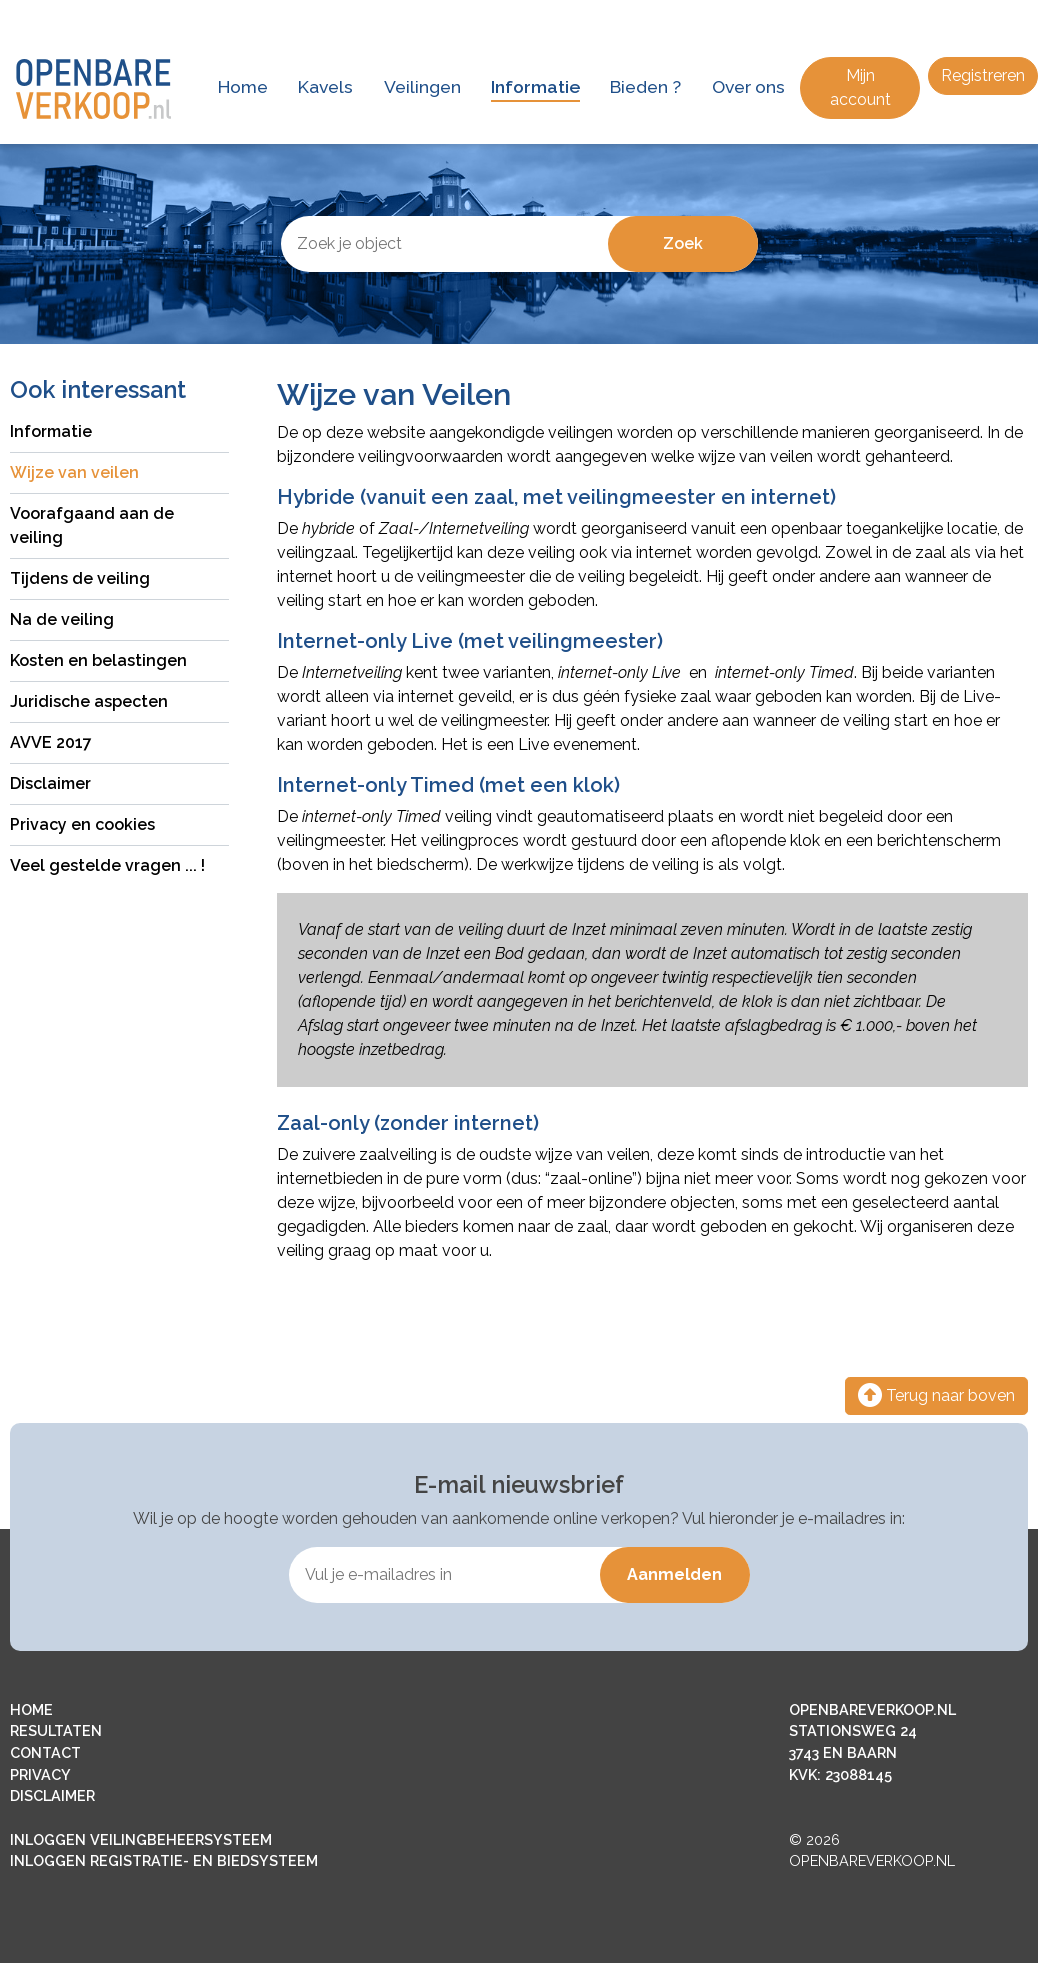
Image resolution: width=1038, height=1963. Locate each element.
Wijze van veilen (74, 472)
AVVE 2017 (51, 742)
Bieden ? (645, 86)
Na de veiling (62, 619)
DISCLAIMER (52, 1795)
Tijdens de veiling (80, 578)
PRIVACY (40, 1774)
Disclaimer (50, 783)
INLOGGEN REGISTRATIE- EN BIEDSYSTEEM (164, 1860)
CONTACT (45, 1752)
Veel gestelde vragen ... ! (107, 865)
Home (243, 86)
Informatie (535, 86)
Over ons (748, 86)
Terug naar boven (936, 1395)
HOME (31, 1709)
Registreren (983, 75)
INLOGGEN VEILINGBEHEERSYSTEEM (141, 1839)
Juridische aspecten (89, 701)
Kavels (325, 86)
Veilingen (422, 86)
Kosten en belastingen (98, 660)
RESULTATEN (56, 1730)
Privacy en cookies (82, 824)
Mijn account (860, 87)
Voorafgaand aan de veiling (92, 525)
